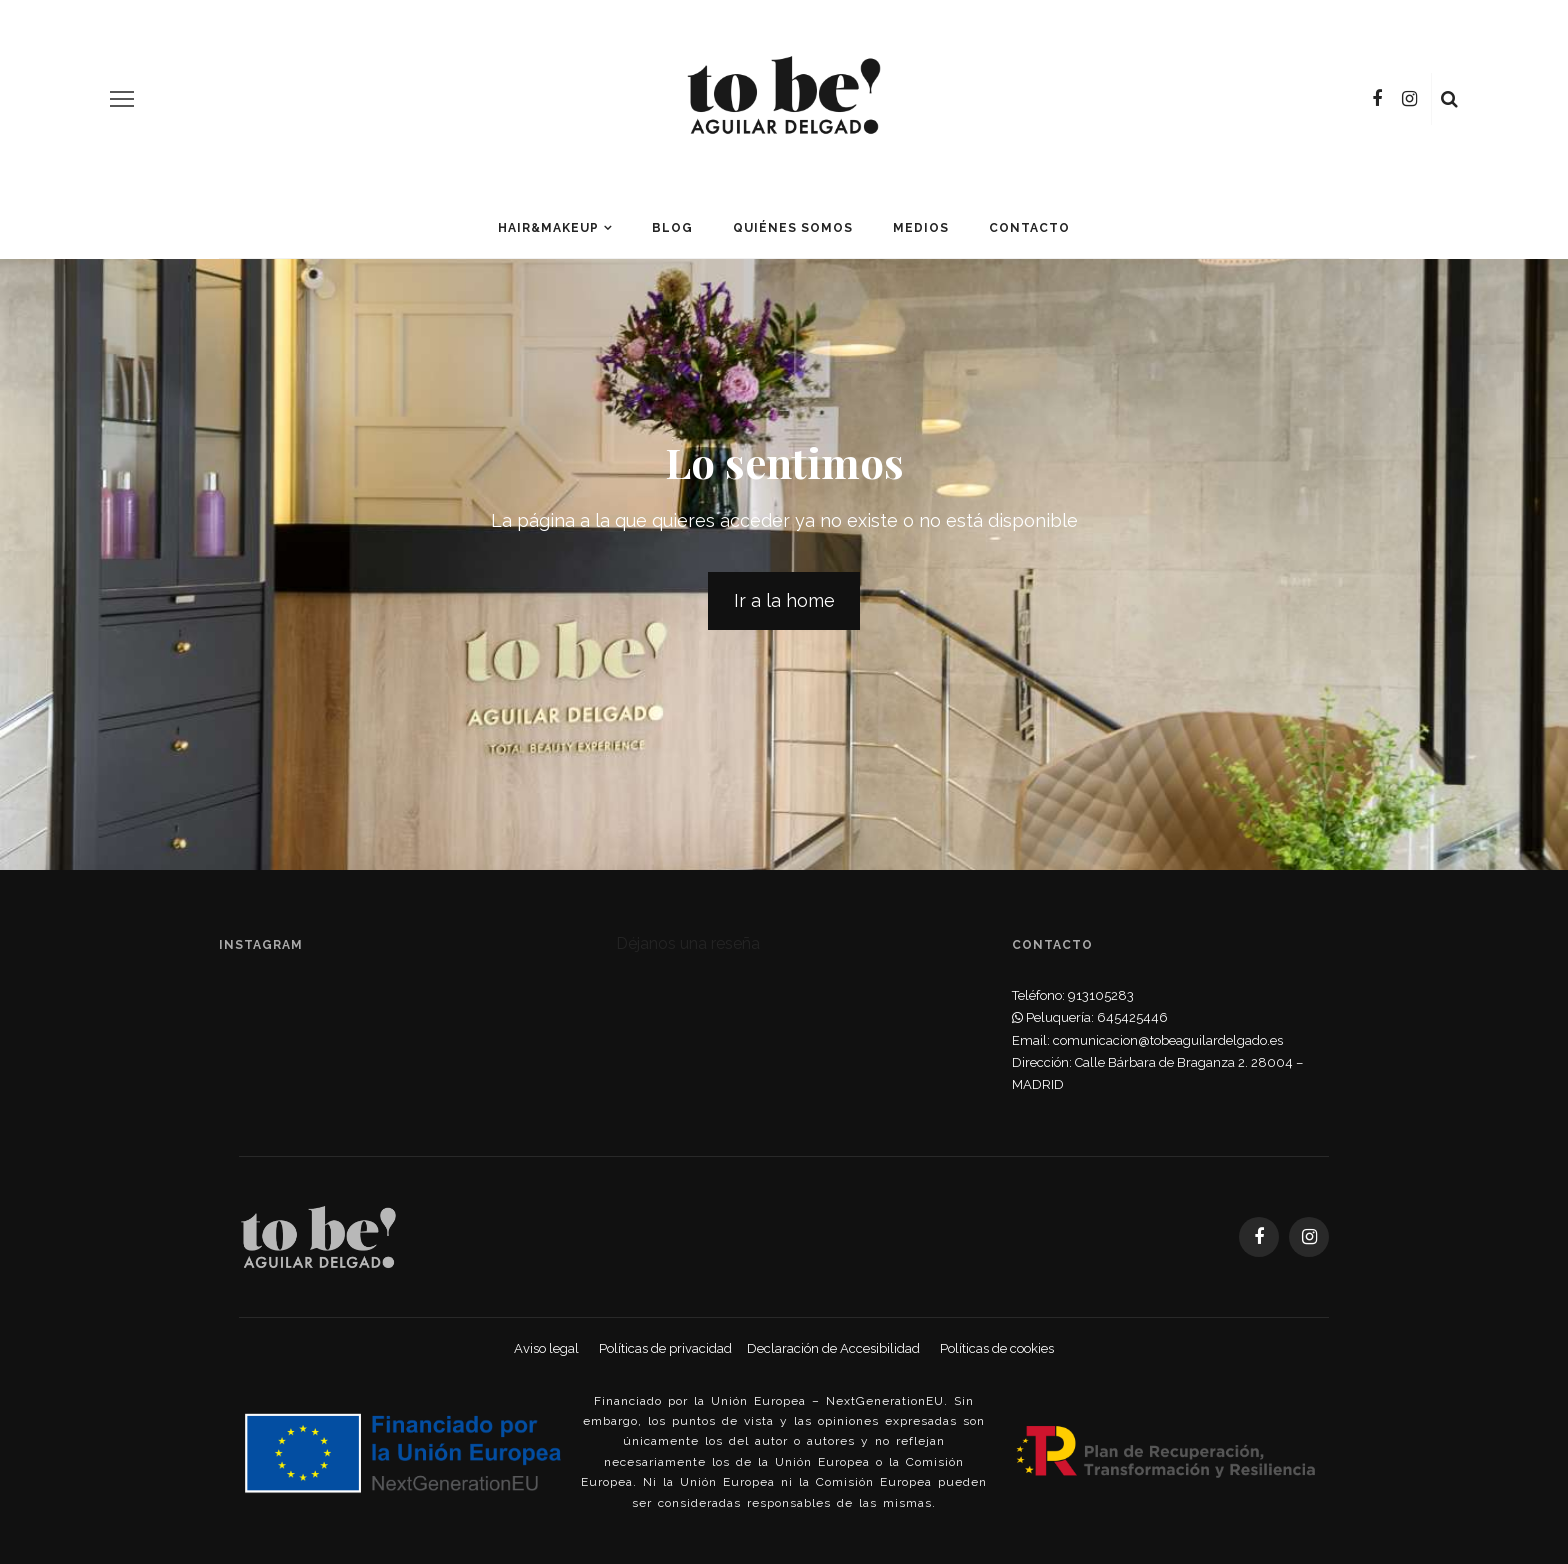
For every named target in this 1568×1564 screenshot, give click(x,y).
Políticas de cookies (997, 1348)
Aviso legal (546, 1348)
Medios (921, 228)
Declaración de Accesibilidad (833, 1348)
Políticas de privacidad (665, 1348)
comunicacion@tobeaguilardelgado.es (1168, 1040)
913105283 (1101, 995)
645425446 (1132, 1017)
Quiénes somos (793, 228)
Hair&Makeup (548, 228)
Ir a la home (784, 600)
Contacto (1029, 228)
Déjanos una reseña (688, 943)
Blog (672, 228)
